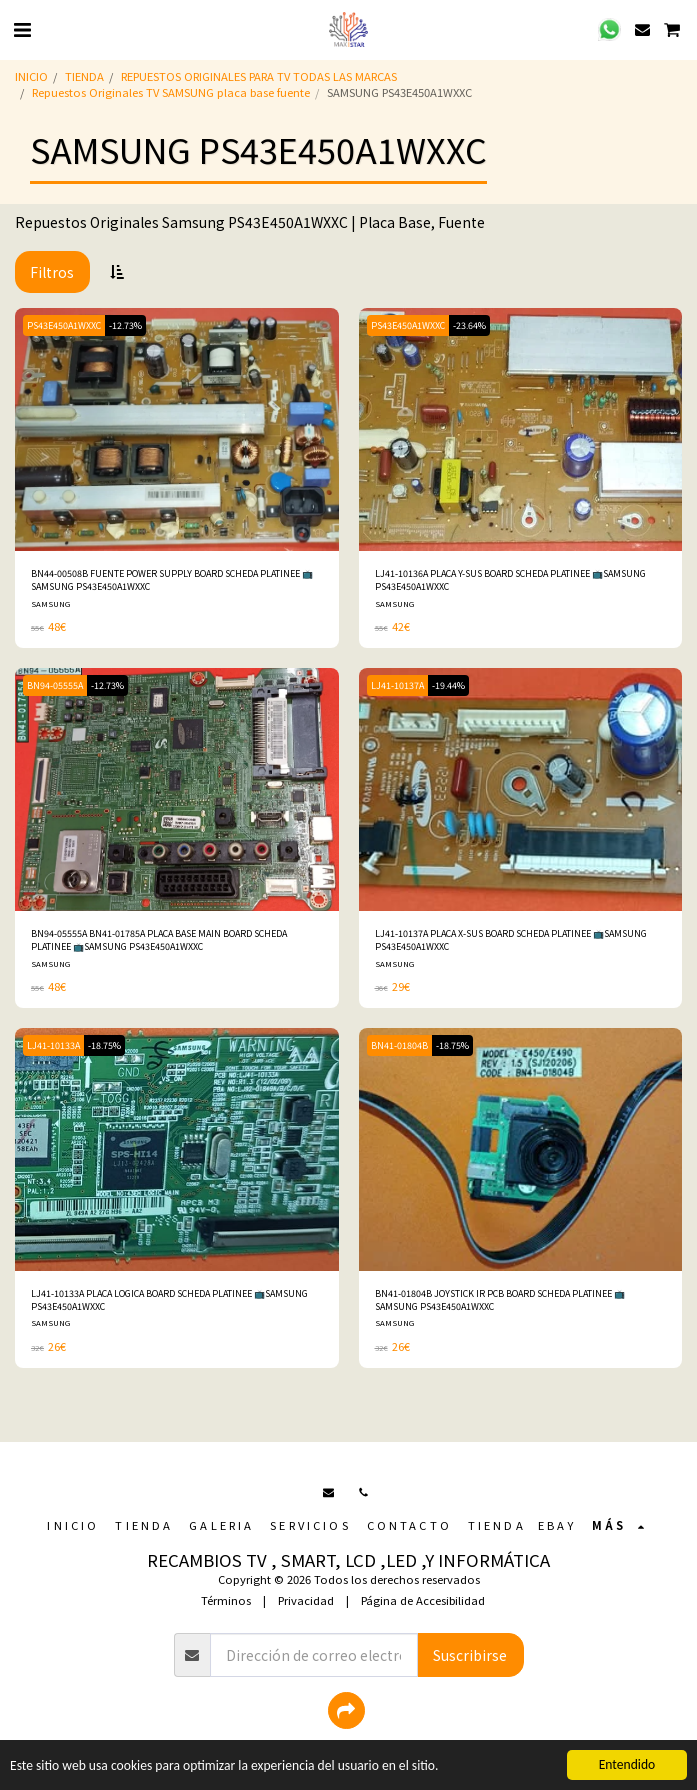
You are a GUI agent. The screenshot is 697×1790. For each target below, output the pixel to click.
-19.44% (448, 685)
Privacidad (306, 1600)
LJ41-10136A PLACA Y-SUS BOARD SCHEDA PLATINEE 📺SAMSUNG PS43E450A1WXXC (510, 580)
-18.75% (104, 1045)
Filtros (52, 272)
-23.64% (469, 325)
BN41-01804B (399, 1045)
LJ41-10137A (397, 685)
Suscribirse (470, 1655)
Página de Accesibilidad (423, 1600)
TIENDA (84, 76)
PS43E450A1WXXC (64, 325)
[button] (22, 28)
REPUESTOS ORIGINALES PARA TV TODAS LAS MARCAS (259, 76)
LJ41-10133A (53, 1045)
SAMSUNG (50, 603)
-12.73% (125, 325)
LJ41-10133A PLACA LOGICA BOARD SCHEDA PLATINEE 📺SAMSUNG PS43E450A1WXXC (169, 1300)
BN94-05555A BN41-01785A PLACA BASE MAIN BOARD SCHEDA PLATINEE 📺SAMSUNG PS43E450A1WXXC (159, 940)
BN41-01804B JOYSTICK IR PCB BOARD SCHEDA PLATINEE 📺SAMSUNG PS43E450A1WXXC (500, 1300)
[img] (177, 429)
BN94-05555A (55, 685)
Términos (226, 1600)
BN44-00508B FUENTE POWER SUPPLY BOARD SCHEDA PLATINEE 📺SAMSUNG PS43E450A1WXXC (172, 580)
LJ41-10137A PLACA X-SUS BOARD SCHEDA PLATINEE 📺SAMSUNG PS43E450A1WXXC (511, 940)
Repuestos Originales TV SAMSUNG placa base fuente (171, 92)
